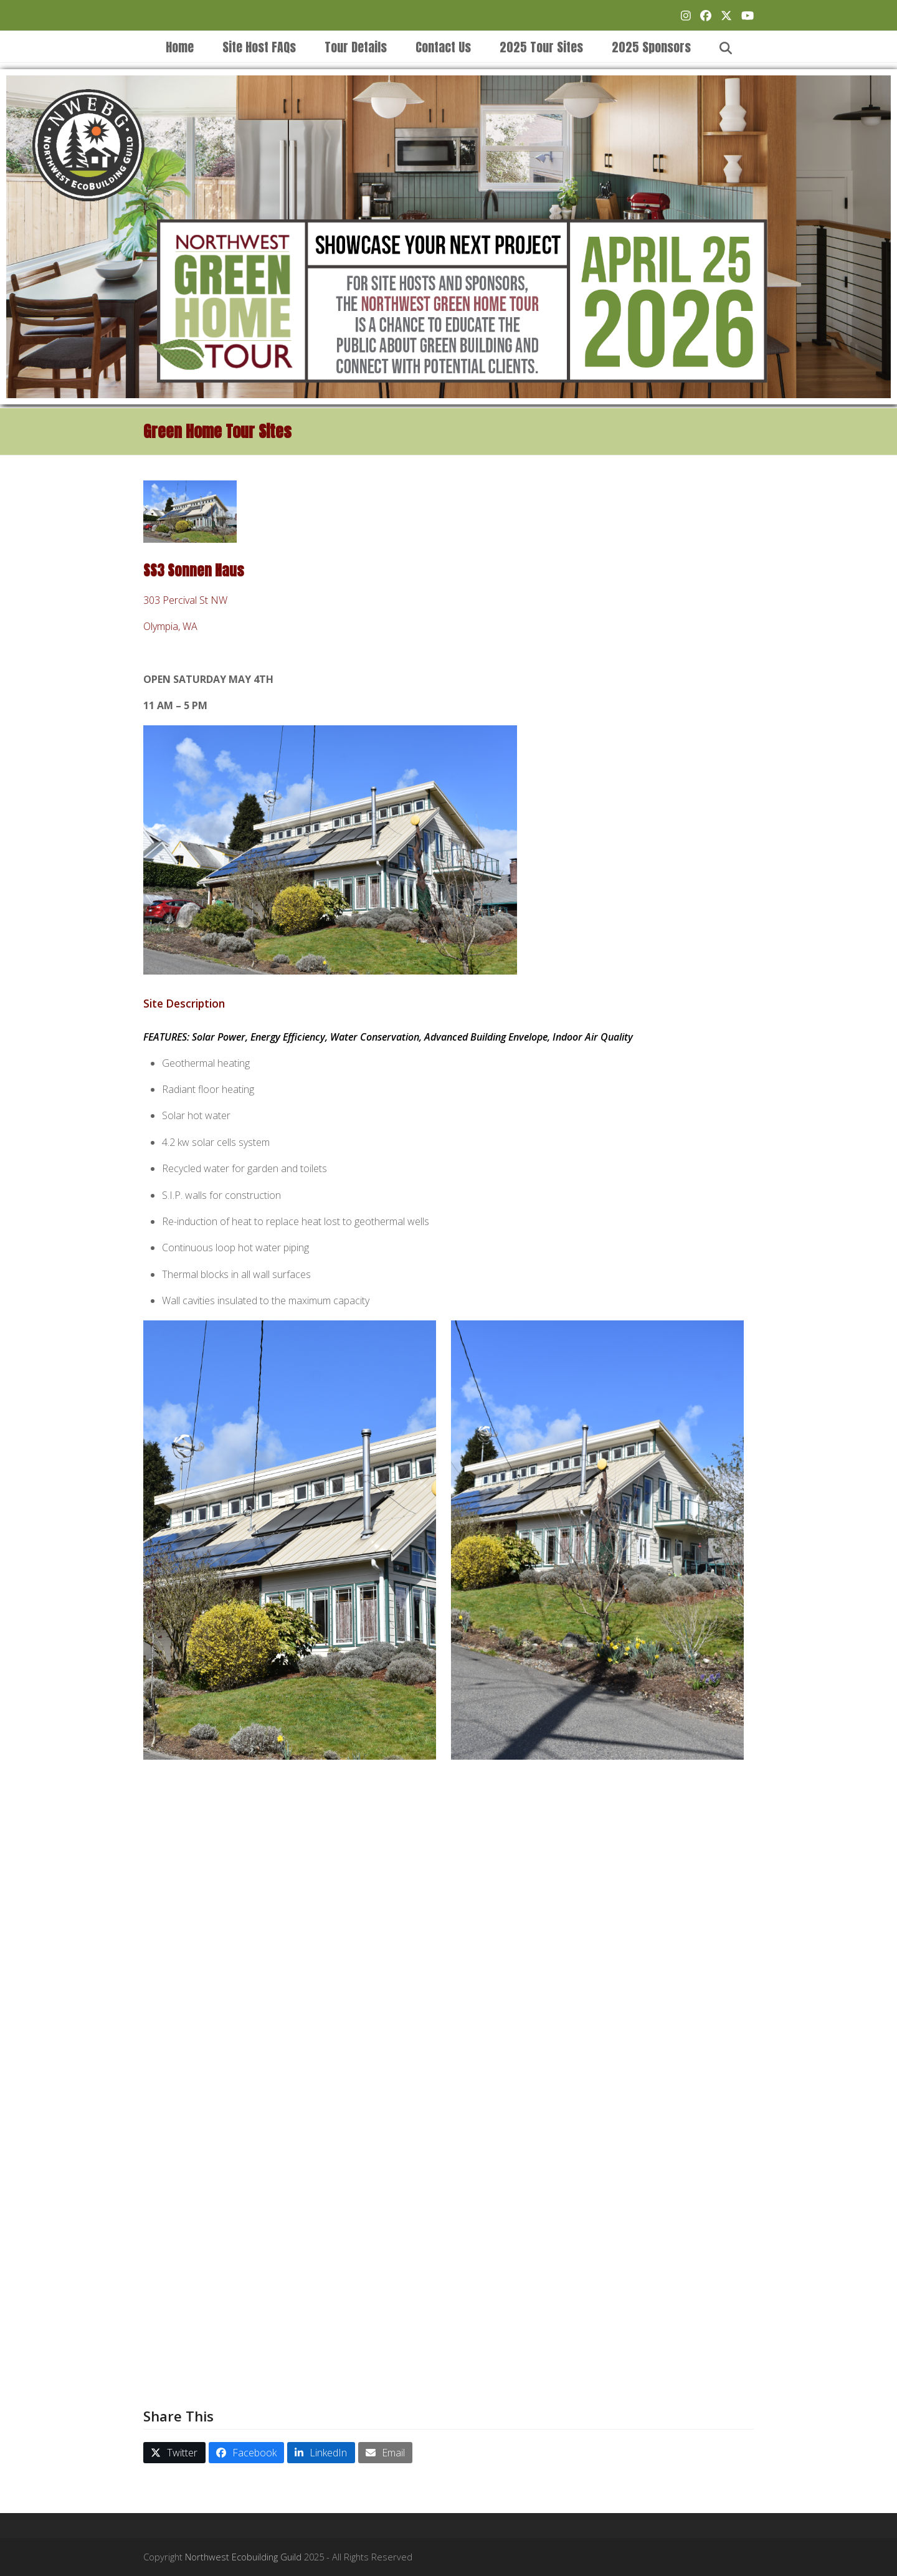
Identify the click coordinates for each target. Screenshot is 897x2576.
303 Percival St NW (185, 600)
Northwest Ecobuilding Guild (243, 2556)
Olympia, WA (170, 626)
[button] (725, 46)
